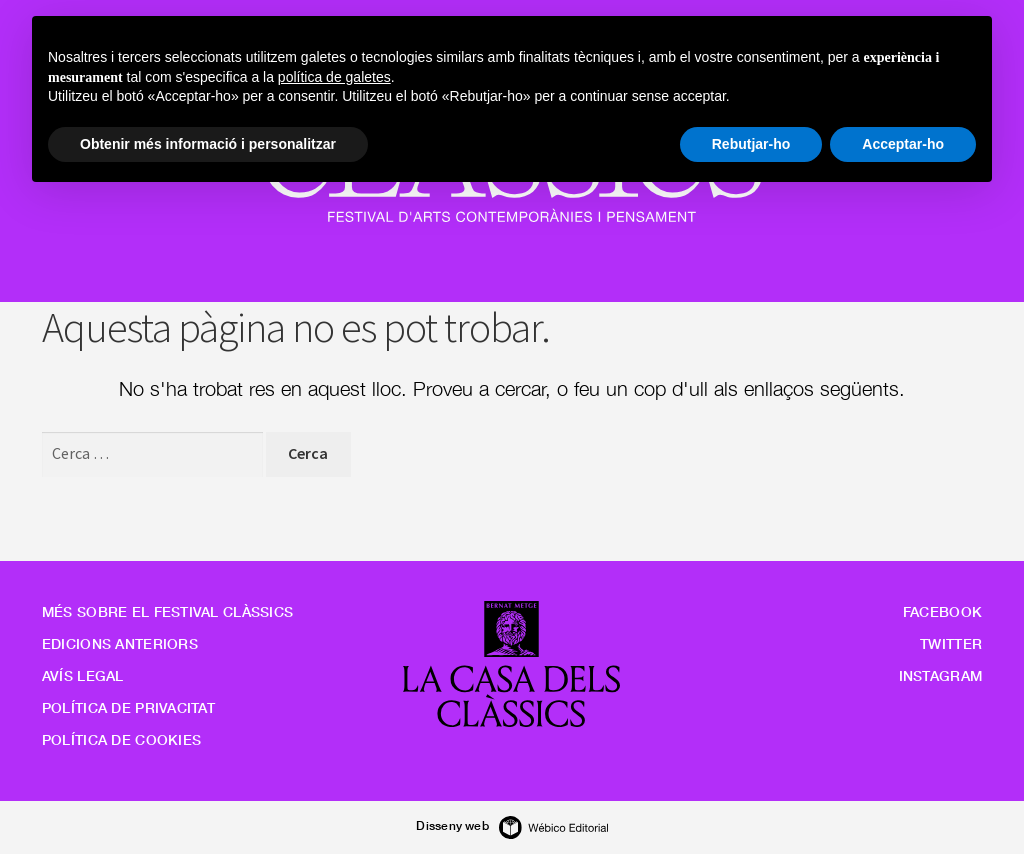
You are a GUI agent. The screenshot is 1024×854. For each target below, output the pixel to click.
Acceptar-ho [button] (903, 144)
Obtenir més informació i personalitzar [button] (208, 144)
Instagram (941, 675)
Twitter (951, 643)
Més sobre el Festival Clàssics (167, 611)
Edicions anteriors (120, 643)
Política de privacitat (128, 707)
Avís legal (83, 675)
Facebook (942, 611)
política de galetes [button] (334, 77)
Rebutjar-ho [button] (751, 144)
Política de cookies (121, 739)
